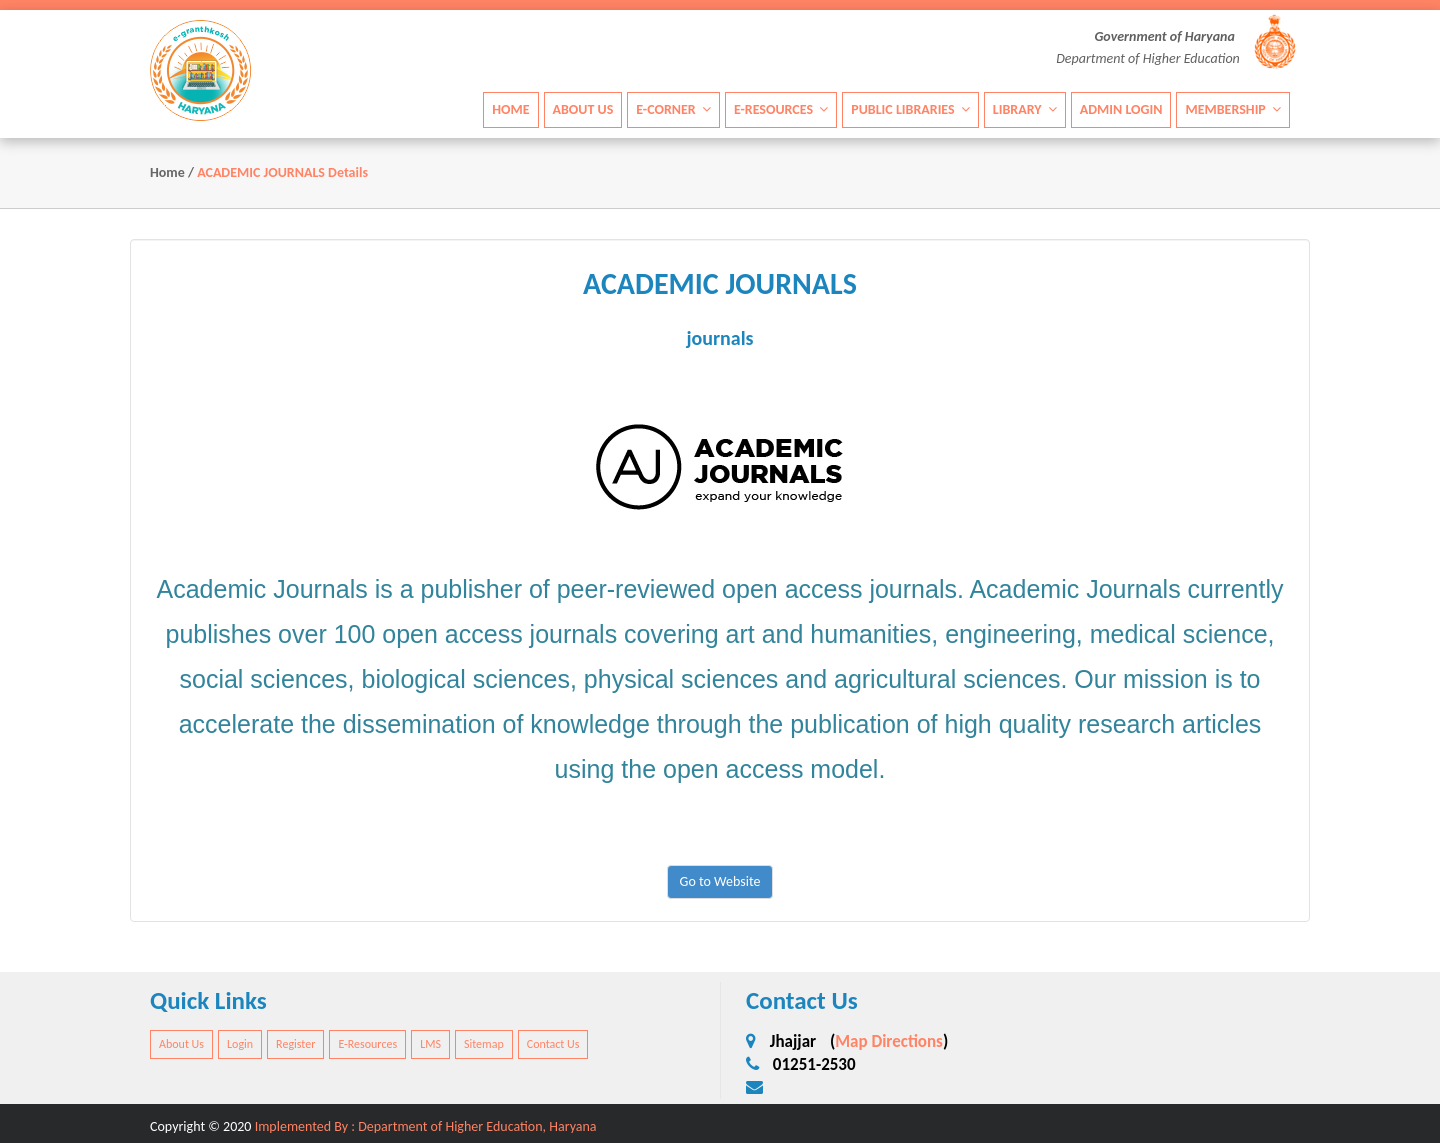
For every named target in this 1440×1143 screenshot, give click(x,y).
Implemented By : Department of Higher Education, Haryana (426, 1126)
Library (1025, 109)
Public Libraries (910, 109)
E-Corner (673, 109)
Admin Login (1121, 109)
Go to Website (720, 881)
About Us (583, 109)
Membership (1233, 109)
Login (240, 1044)
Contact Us (553, 1044)
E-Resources (781, 109)
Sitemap (484, 1044)
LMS (430, 1044)
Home (510, 109)
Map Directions (889, 1041)
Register (295, 1044)
